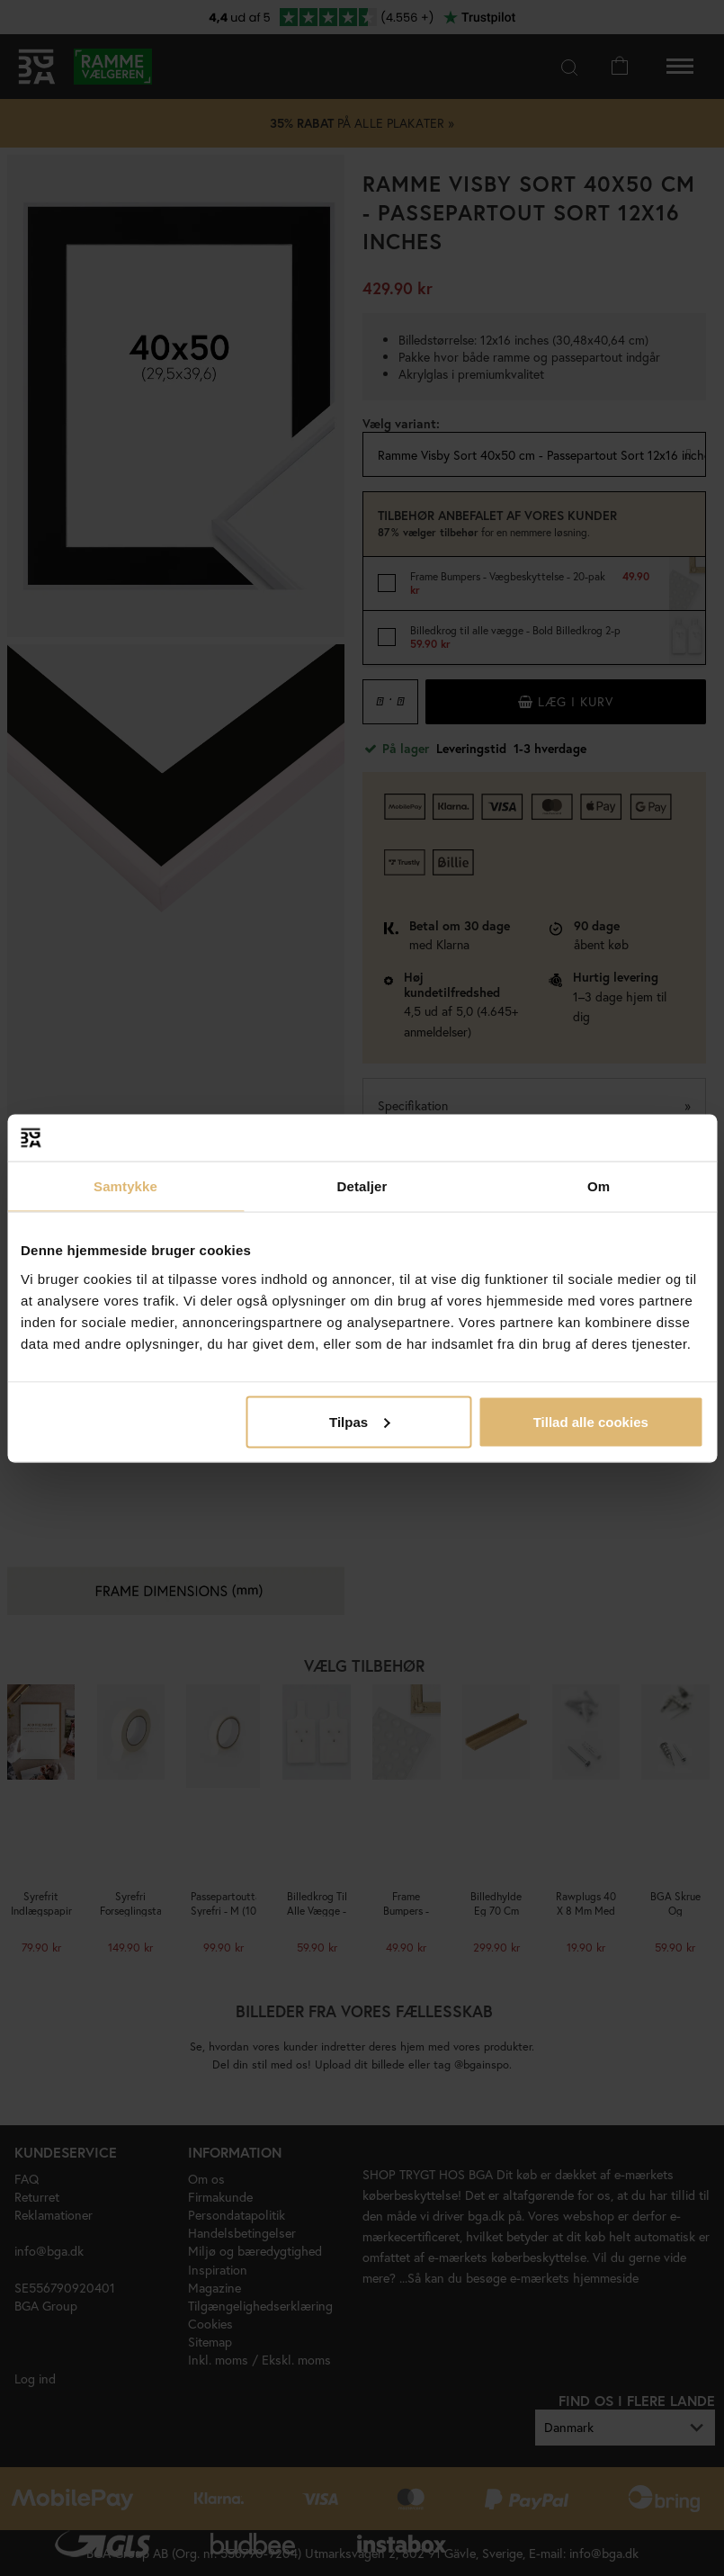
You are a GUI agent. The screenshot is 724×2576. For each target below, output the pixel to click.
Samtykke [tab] (125, 1186)
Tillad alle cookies (590, 1421)
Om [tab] (598, 1186)
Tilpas (359, 1421)
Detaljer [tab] (362, 1186)
